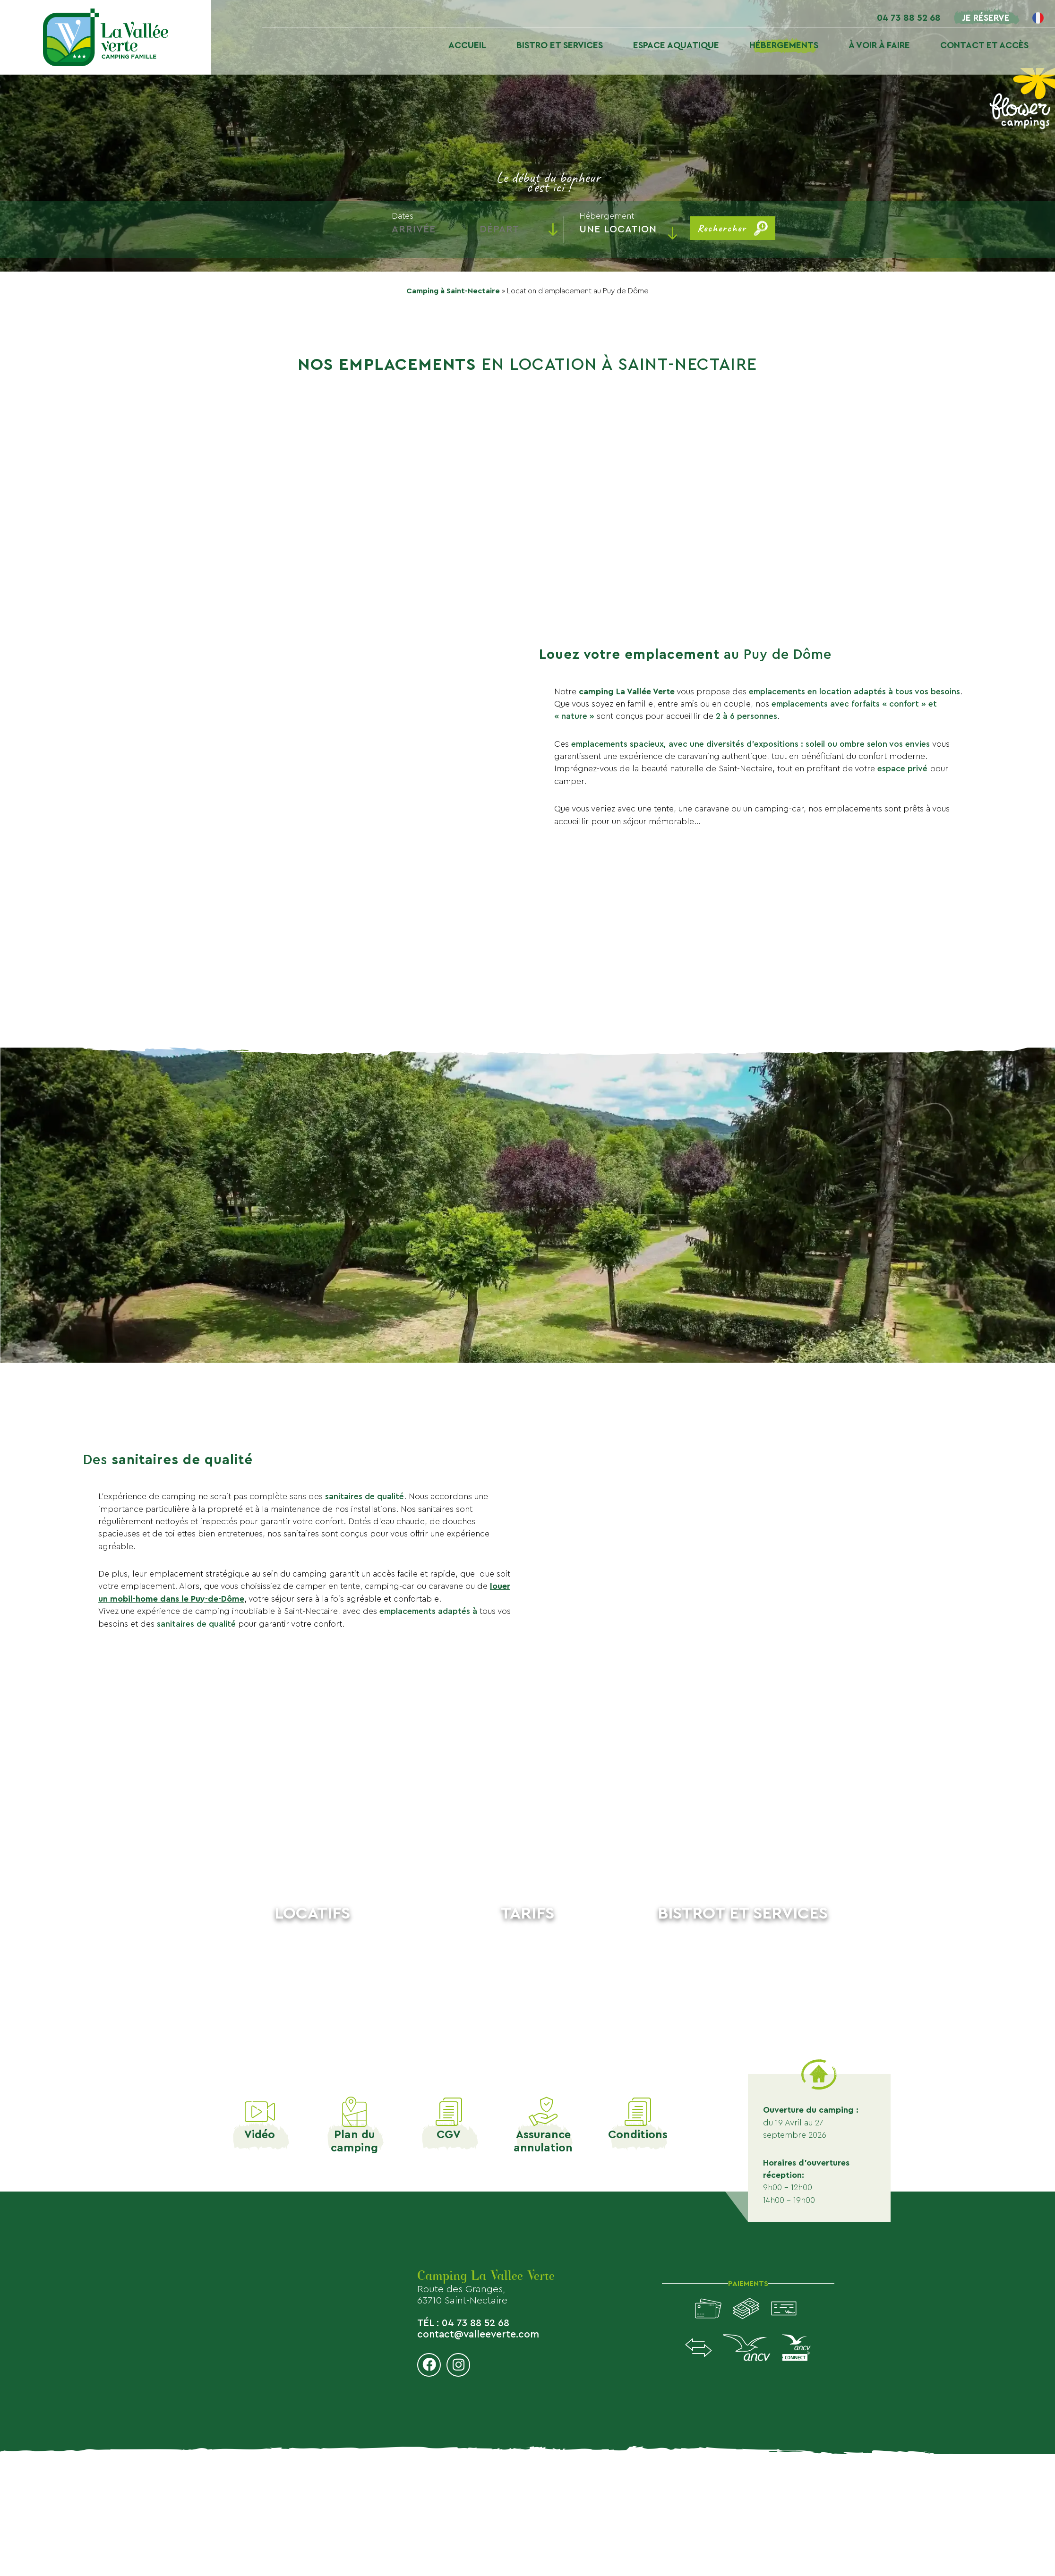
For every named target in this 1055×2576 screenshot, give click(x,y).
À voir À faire (879, 45)
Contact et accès (984, 45)
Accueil (467, 45)
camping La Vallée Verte (627, 692)
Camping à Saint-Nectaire (453, 291)
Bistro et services (559, 45)
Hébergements (783, 45)
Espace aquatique (676, 45)
